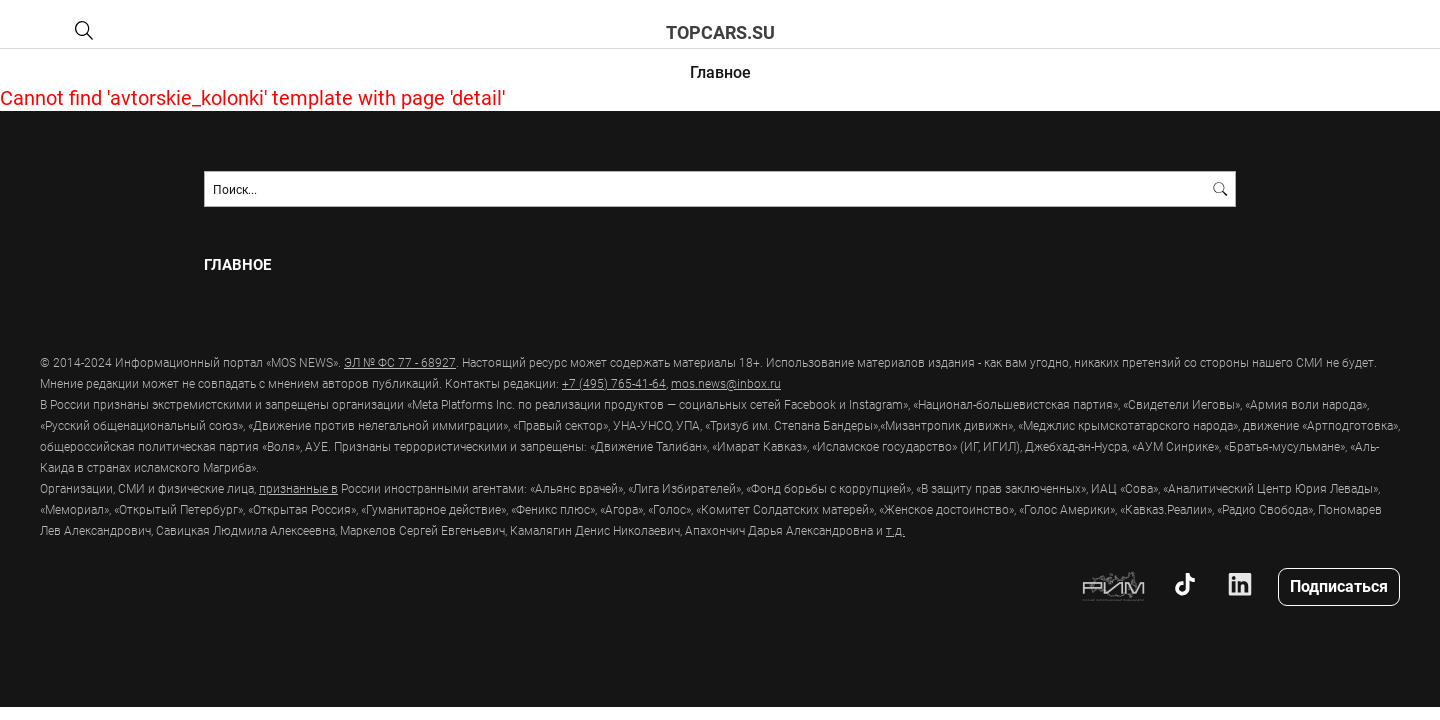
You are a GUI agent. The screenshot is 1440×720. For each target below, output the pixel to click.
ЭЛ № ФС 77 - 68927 (400, 362)
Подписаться (1339, 585)
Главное (720, 71)
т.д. (895, 530)
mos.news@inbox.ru (726, 383)
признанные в (298, 488)
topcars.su (720, 32)
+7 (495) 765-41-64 (614, 383)
